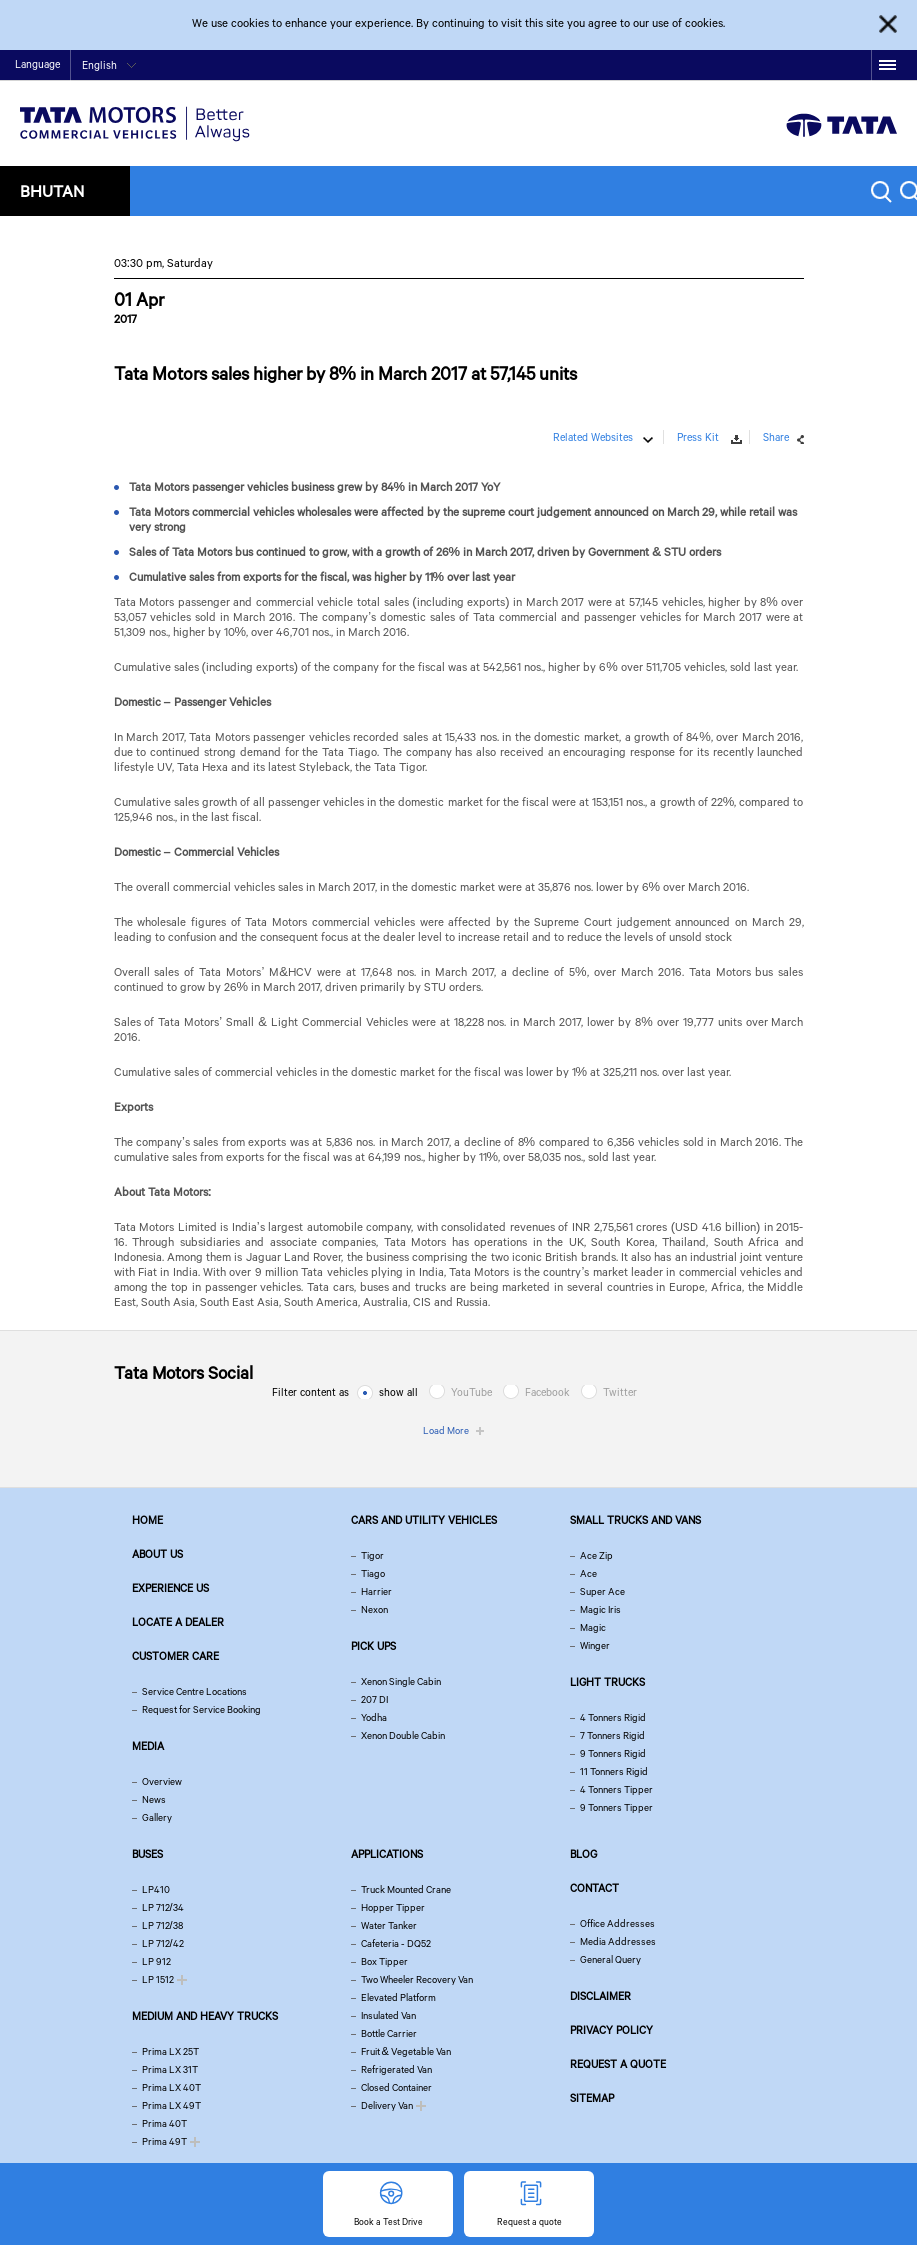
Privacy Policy (611, 2030)
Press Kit (698, 437)
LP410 (156, 1889)
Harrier (376, 1591)
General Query (610, 1959)
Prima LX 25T (170, 2051)
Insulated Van (388, 2015)
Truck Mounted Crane (406, 1889)
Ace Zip (596, 1555)
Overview (162, 1781)
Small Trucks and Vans (635, 1520)
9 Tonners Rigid (613, 1753)
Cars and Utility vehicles (424, 1520)
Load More (446, 1430)
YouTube (471, 1392)
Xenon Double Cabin (403, 1735)
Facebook (547, 1392)
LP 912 (156, 1961)
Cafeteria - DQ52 (396, 1943)
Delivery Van (387, 2105)
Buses (147, 1854)
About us (157, 1554)
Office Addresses (617, 1923)
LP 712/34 (163, 1907)
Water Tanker (389, 1925)
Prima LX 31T (170, 2069)
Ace (588, 1573)
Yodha (374, 1717)
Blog (583, 1854)
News (154, 1799)
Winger (595, 1645)
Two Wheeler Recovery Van (417, 1979)
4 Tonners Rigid (613, 1717)
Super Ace (602, 1591)
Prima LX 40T (171, 2087)
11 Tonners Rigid (614, 1771)
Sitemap (592, 2098)
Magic (593, 1627)
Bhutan (52, 190)
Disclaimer (600, 1996)
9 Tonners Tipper (616, 1807)
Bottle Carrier (389, 2033)
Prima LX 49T (171, 2105)
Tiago (373, 1573)
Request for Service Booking (201, 1709)
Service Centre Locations (194, 1691)
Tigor (372, 1555)
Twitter (620, 1392)
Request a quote (618, 2064)
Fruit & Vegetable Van (406, 2051)
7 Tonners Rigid (612, 1735)
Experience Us (170, 1588)
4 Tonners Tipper (616, 1789)
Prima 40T (164, 2123)
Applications (387, 1854)
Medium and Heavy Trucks (205, 2016)
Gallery (157, 1817)
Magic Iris (600, 1609)
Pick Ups (373, 1646)
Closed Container (396, 2087)
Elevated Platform (398, 1997)
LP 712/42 (163, 1943)
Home (715, 66)
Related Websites (593, 437)
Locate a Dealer (178, 1622)
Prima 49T (164, 2141)
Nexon (374, 1609)
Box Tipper (384, 1961)
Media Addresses (618, 1941)
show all (398, 1392)
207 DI (374, 1699)
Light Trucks (607, 1682)
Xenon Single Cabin (401, 1681)
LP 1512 (158, 1979)
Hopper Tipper (393, 1907)
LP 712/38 (162, 1925)
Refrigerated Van (396, 2069)
